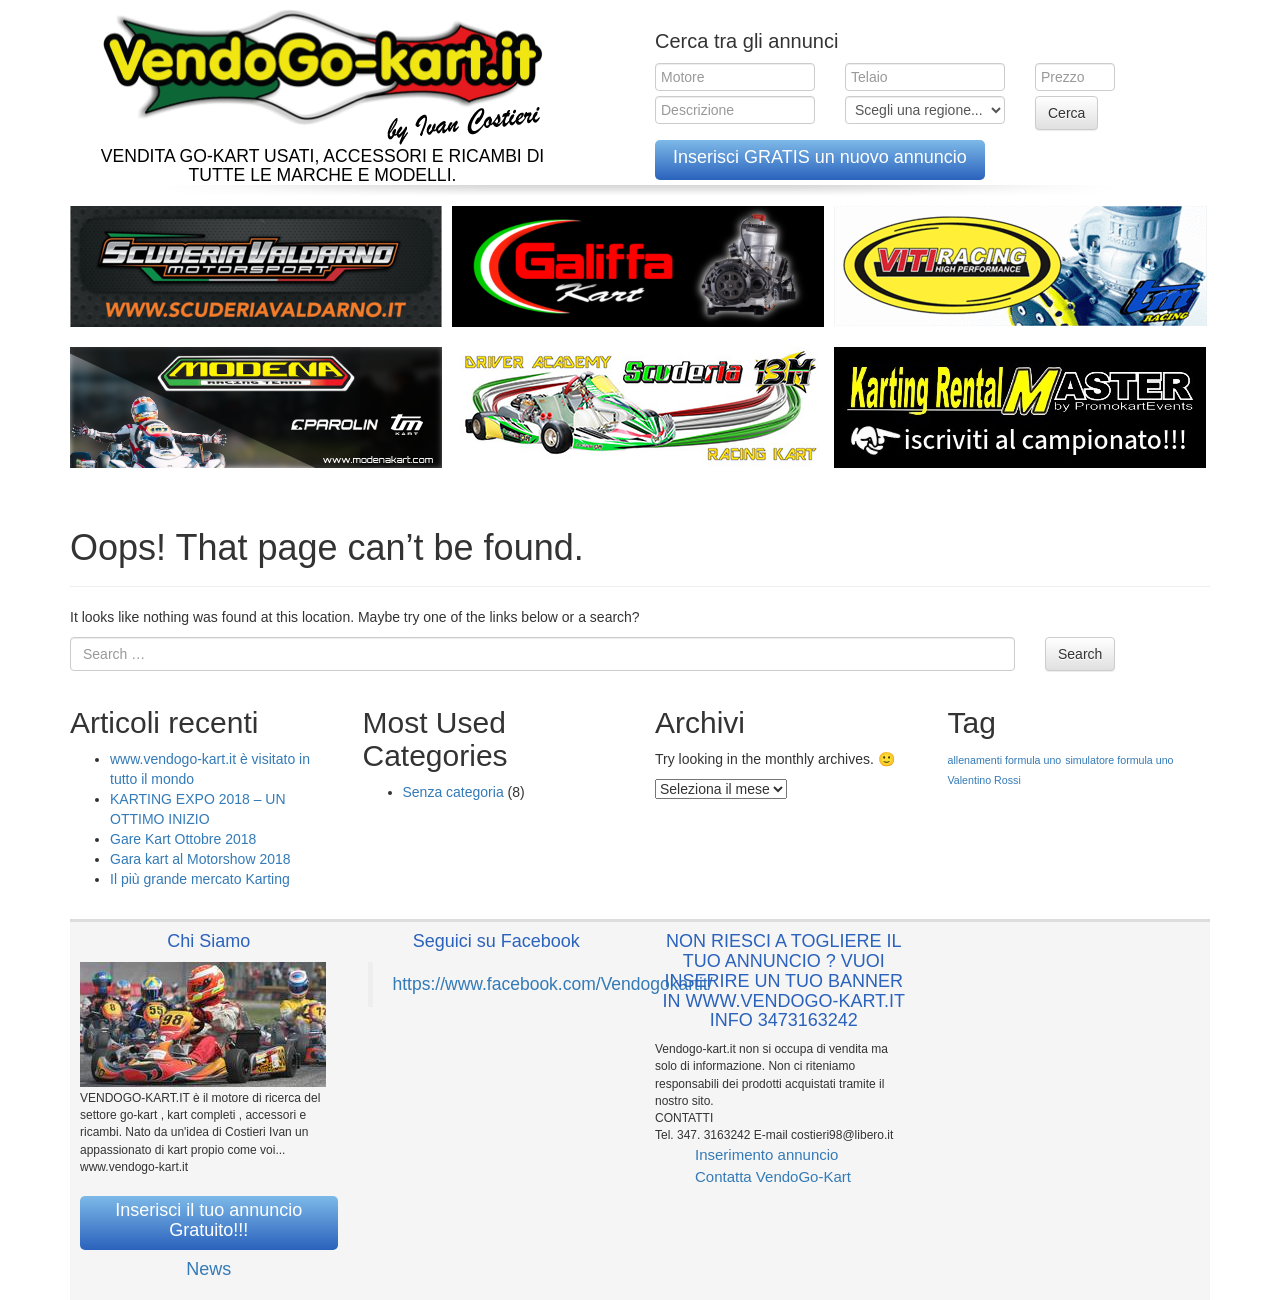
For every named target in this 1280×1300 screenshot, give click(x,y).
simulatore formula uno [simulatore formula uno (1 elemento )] (1119, 760)
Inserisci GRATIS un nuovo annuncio (820, 157)
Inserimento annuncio (766, 1154)
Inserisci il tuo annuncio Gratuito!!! (208, 1220)
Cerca (1066, 113)
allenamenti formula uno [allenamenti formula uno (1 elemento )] (1005, 760)
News (208, 1269)
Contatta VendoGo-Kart (773, 1176)
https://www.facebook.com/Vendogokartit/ (553, 984)
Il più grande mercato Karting (200, 879)
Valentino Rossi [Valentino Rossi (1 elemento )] (984, 780)
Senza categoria (453, 792)
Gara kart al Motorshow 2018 (200, 859)
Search (1080, 654)
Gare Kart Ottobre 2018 (183, 839)
